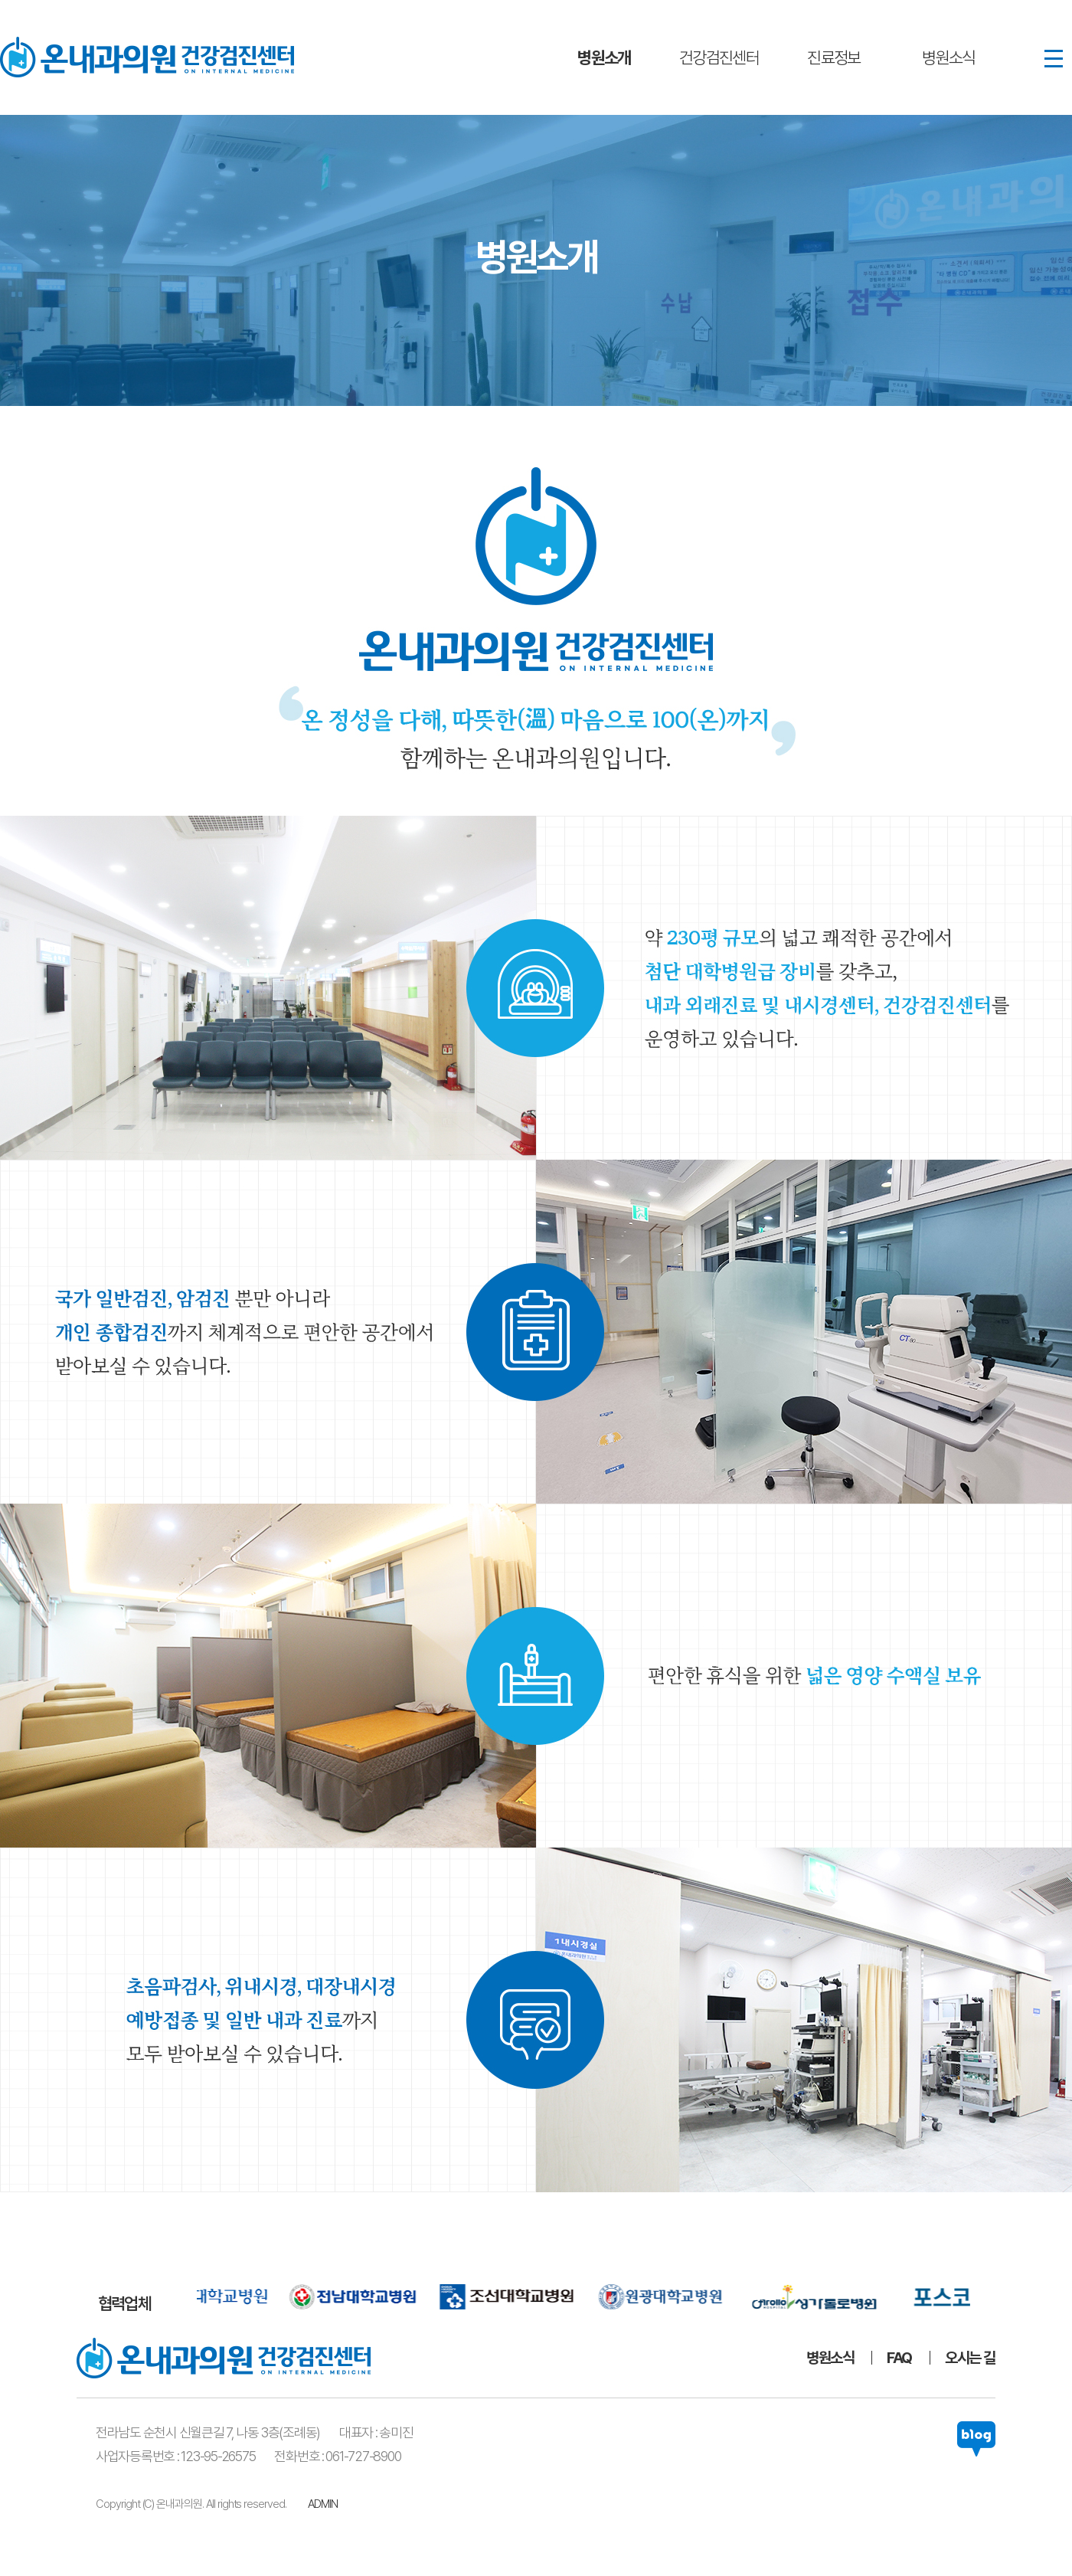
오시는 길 (970, 2358)
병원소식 (949, 57)
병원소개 (604, 57)
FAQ (899, 2358)
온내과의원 (147, 57)
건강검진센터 (719, 57)
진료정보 (834, 57)
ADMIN (323, 2504)
